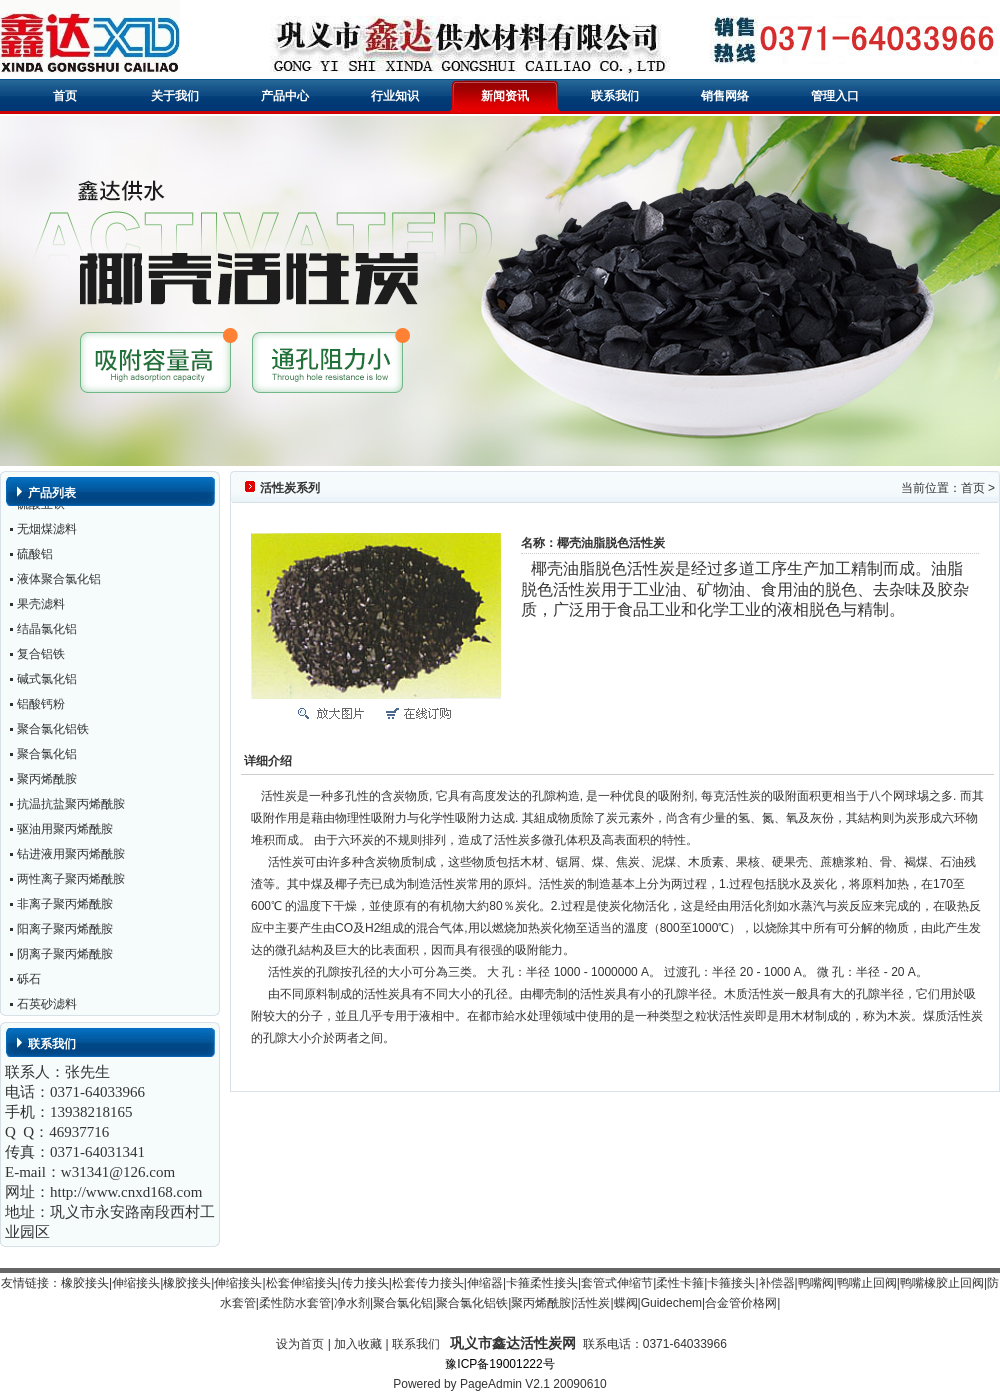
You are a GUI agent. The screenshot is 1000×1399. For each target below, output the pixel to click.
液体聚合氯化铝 (59, 583)
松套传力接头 (428, 1283)
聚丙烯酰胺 (47, 783)
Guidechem (671, 1303)
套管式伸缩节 (617, 1283)
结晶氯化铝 (47, 633)
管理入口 (835, 96)
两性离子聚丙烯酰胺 (71, 883)
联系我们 (615, 96)
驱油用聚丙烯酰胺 (65, 833)
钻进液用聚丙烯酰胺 (71, 858)
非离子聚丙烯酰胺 (65, 908)
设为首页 (300, 1344)
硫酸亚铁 (41, 508)
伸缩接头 (136, 1283)
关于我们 (175, 96)
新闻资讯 (505, 96)
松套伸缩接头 (302, 1283)
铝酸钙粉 (41, 708)
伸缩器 (485, 1283)
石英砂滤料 (47, 1008)
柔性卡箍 (680, 1283)
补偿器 (777, 1283)
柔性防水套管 (295, 1303)
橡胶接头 (85, 1283)
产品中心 (285, 96)
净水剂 (352, 1303)
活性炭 (592, 1303)
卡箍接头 (731, 1283)
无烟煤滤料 (47, 533)
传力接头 (365, 1283)
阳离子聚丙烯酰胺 (65, 933)
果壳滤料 (41, 608)
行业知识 (395, 96)
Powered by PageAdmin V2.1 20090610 (500, 1384)
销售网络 (725, 96)
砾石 (29, 983)
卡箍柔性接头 (542, 1283)
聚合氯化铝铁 (53, 733)
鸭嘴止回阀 (867, 1283)
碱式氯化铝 (47, 683)
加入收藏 (358, 1344)
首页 (65, 96)
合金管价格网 (741, 1303)
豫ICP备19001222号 (499, 1364)
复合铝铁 (41, 658)
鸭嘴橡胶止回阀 (942, 1283)
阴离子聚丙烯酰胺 (65, 958)
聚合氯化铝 (47, 758)
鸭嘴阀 (816, 1283)
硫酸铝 (35, 558)
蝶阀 (626, 1303)
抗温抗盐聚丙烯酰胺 (71, 808)
